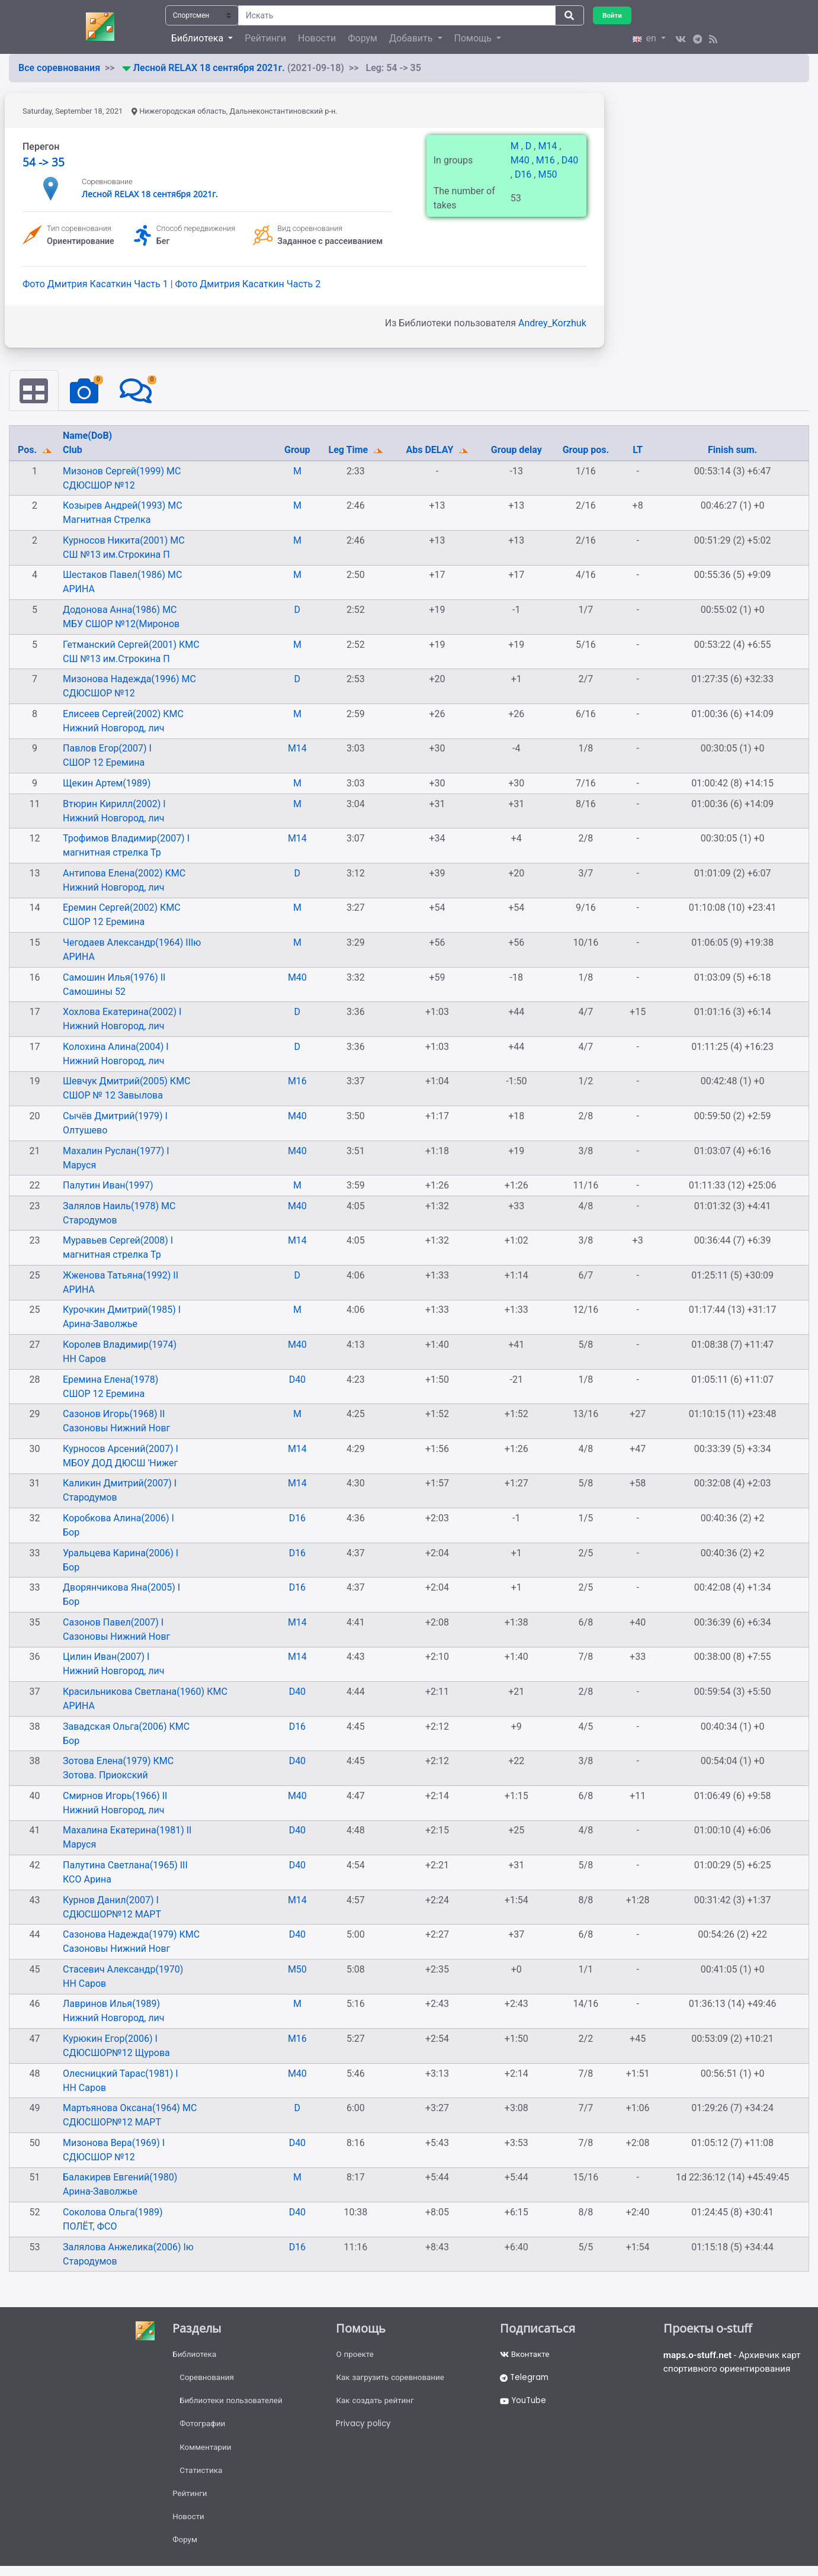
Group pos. (586, 450)
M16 (546, 160)
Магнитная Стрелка (106, 520)
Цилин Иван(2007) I (106, 1657)
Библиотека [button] (198, 38)
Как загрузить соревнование (392, 2379)
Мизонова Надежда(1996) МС (129, 679)
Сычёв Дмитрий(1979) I (115, 1116)
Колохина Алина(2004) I (116, 1047)
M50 (547, 174)
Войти (613, 15)
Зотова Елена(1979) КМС (118, 1761)
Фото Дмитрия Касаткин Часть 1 (97, 284)
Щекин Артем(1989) (106, 783)
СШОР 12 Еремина (104, 763)
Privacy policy (364, 2428)
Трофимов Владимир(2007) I (126, 838)
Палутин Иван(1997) (108, 1185)
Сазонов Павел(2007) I (113, 1623)
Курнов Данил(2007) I (111, 1900)
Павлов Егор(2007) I (107, 748)
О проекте (355, 2355)
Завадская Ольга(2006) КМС (126, 1726)
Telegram (525, 2379)
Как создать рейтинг (376, 2404)
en (645, 38)
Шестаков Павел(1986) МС (122, 575)
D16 (524, 174)
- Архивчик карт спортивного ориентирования (735, 2363)
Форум (362, 38)
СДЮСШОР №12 (99, 486)
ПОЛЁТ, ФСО (90, 2227)
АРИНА (79, 589)
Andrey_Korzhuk (552, 323)
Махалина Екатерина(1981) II (127, 1830)
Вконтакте (525, 2355)
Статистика (201, 2476)
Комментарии (206, 2452)
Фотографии (203, 2428)
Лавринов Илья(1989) (111, 2004)
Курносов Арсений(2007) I (120, 1449)
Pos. (28, 450)
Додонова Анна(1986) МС (120, 610)
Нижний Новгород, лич (113, 728)
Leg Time (350, 450)
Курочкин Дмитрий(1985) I (122, 1310)
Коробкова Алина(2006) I (118, 1518)
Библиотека (195, 2355)
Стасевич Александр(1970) (123, 1970)
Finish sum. (732, 450)
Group (297, 450)
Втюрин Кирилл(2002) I (114, 804)
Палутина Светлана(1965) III (125, 1865)
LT (638, 450)
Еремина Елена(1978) (110, 1380)
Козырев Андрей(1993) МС (122, 506)
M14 (548, 146)
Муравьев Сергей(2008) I (118, 1241)
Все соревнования (59, 67)
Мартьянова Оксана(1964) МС (130, 2108)
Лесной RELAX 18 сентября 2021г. (210, 67)
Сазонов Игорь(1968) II (114, 1414)
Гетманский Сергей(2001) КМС (131, 644)
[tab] (34, 391)
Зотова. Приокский (105, 1775)
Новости (317, 38)
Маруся (79, 1165)
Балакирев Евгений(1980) (120, 2177)
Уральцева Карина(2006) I (120, 1553)
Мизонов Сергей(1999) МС (122, 471)
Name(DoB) (87, 436)
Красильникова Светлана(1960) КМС (145, 1692)
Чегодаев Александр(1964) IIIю (132, 943)
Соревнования (207, 2379)
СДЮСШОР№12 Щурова (116, 2053)
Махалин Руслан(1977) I (116, 1151)
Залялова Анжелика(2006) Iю (128, 2247)
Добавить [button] (412, 38)
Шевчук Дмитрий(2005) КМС (127, 1081)
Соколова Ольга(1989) (113, 2212)
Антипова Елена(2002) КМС (124, 873)
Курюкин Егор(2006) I (110, 2039)
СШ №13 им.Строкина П (116, 555)
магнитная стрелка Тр (112, 853)
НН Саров (84, 1359)
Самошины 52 (94, 991)
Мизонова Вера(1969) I (114, 2143)
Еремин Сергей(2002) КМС (122, 908)
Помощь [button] (474, 38)
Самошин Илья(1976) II (114, 977)
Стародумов (90, 1220)
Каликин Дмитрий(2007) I (120, 1483)
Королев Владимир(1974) (120, 1345)
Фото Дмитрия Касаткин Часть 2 (248, 284)
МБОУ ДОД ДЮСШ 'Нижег (120, 1463)
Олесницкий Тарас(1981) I (120, 2073)
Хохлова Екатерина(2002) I (122, 1012)
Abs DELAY (431, 450)
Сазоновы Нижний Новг (116, 1428)
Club (72, 450)
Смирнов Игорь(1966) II (115, 1796)
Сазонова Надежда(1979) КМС (131, 1935)
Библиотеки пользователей (233, 2404)
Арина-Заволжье (100, 1324)
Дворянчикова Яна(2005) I (121, 1588)
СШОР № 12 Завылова (113, 1095)
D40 (570, 160)
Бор (71, 1532)
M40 (521, 160)
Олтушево (85, 1130)
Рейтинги (265, 38)
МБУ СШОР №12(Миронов (121, 624)
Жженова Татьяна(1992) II (120, 1275)
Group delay (516, 450)
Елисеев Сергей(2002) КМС (123, 714)
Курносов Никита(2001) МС (124, 541)
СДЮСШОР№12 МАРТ (112, 1914)
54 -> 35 (44, 162)
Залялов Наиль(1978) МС (119, 1206)
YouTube (524, 2404)
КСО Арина (87, 1880)
